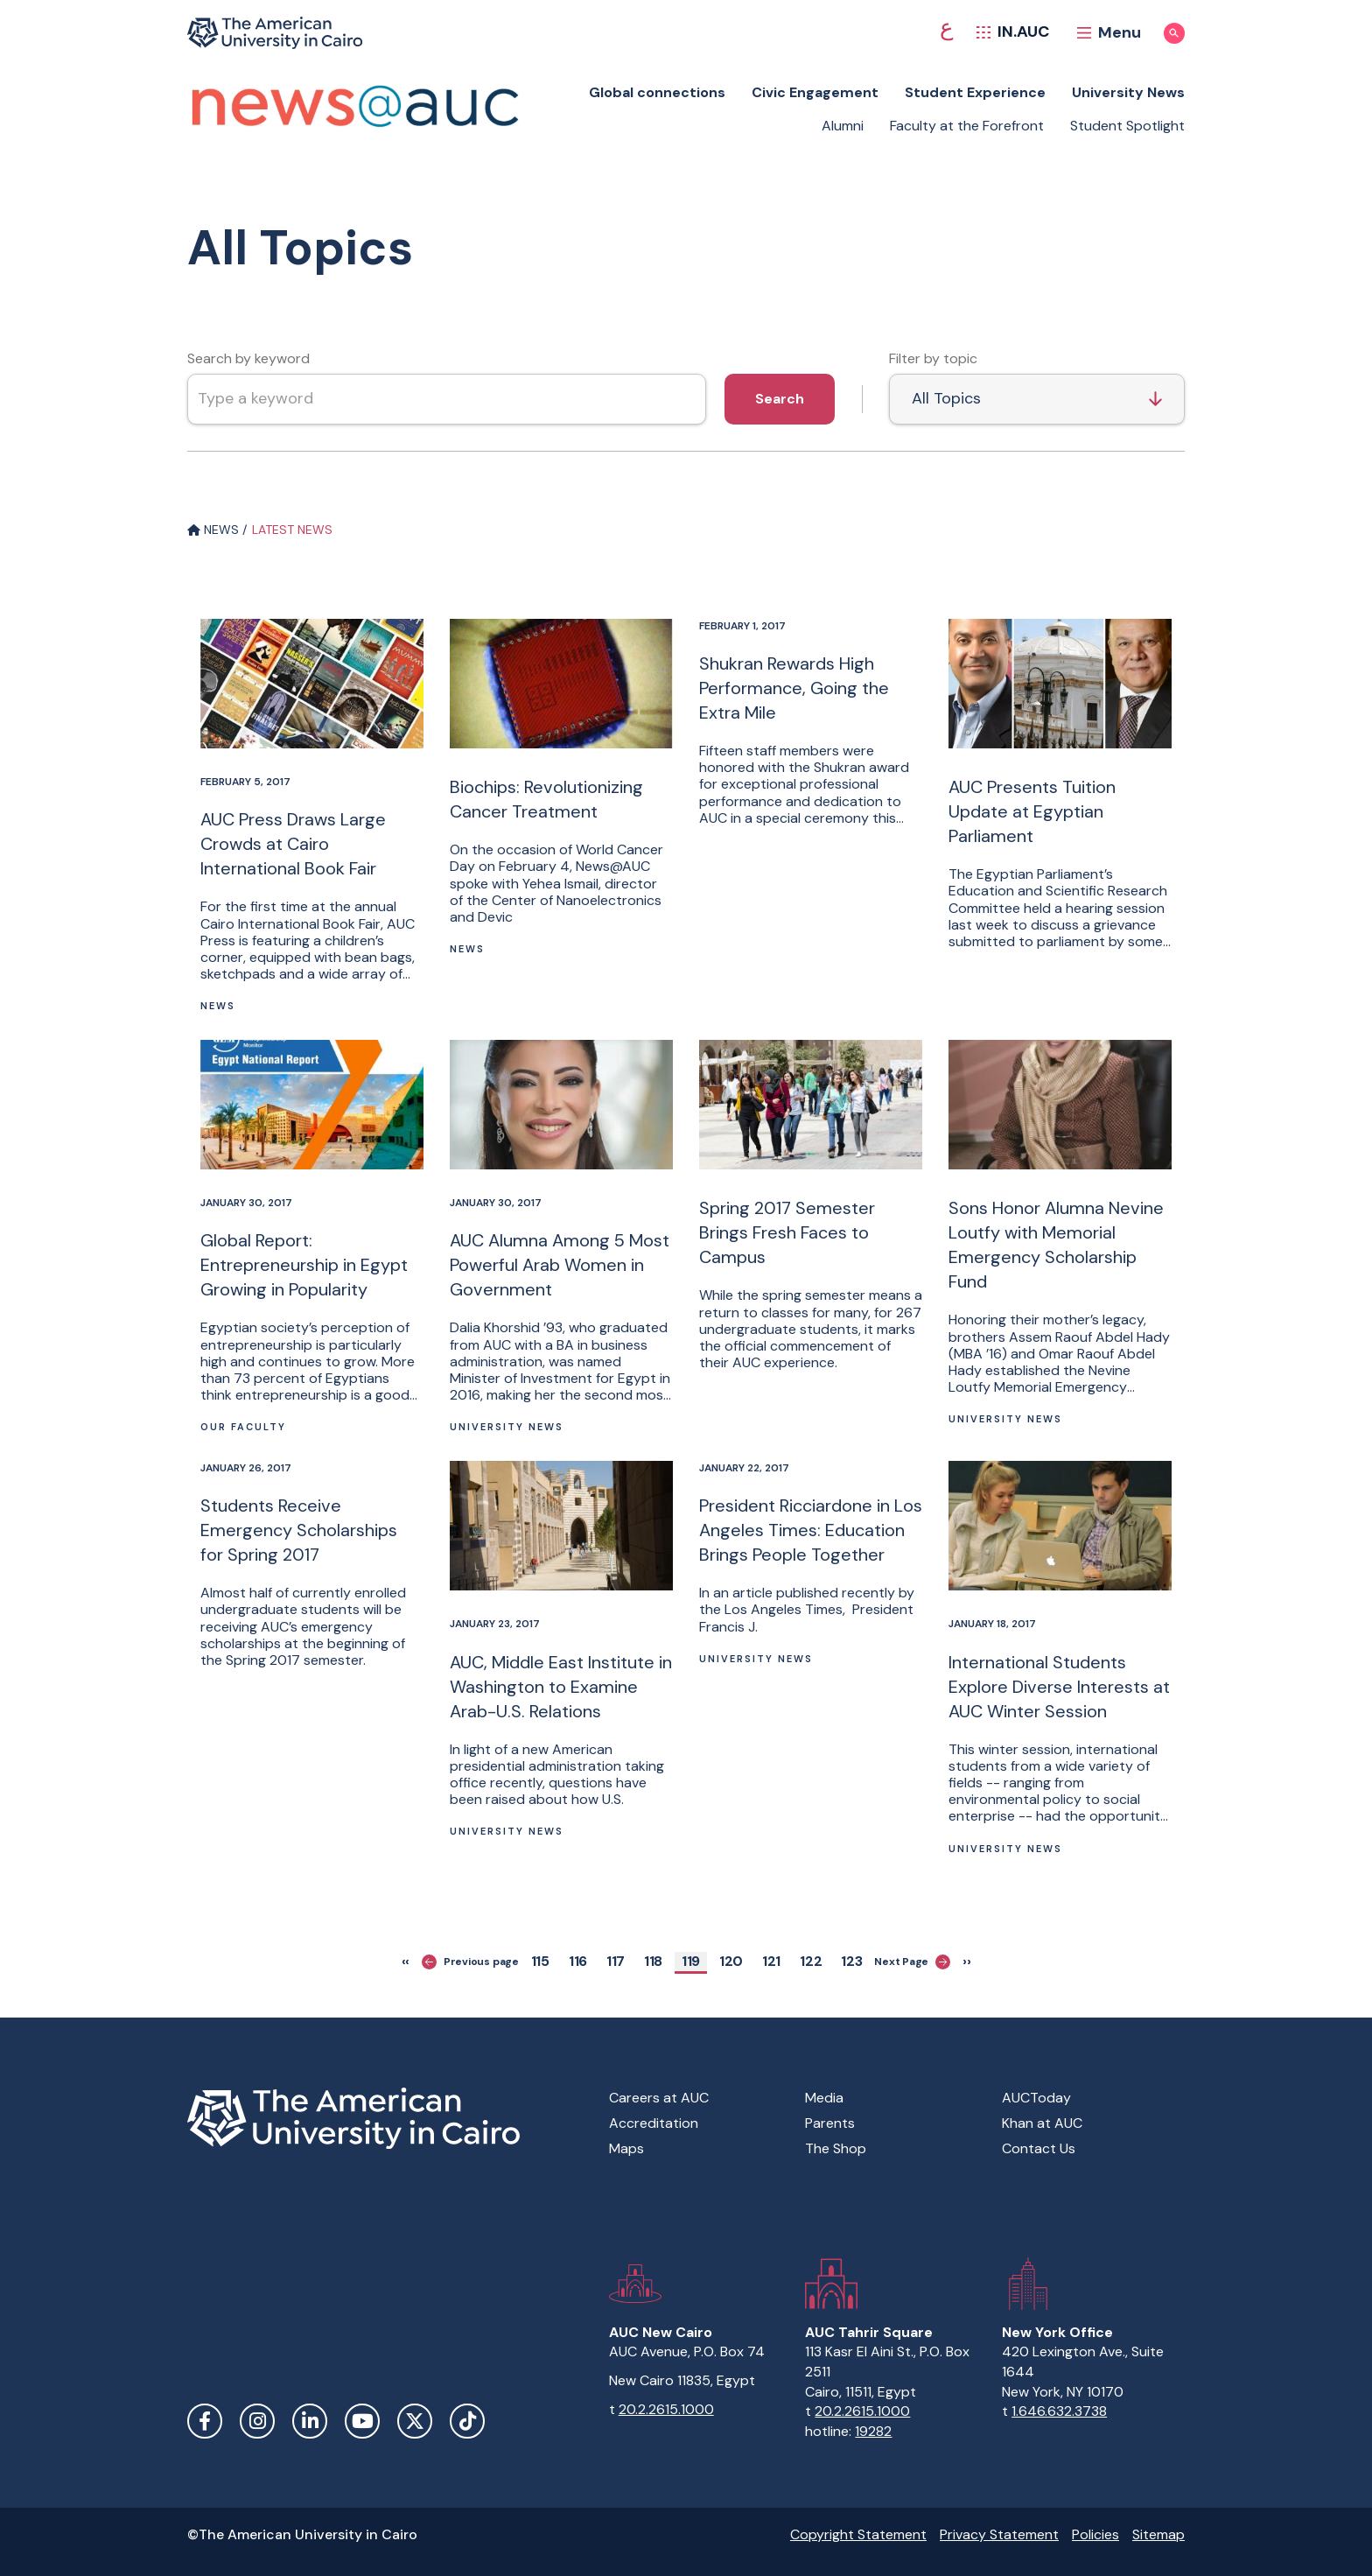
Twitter (414, 2421)
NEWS (213, 529)
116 (581, 1961)
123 (855, 1961)
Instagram (257, 2421)
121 (774, 1961)
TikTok (467, 2421)
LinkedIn (309, 2421)
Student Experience (975, 92)
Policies (1095, 2534)
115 (543, 1961)
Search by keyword (248, 358)
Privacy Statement (999, 2534)
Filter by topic (933, 358)
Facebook (204, 2421)
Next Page (912, 1962)
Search (779, 399)
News (217, 1006)
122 (815, 1961)
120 (734, 1961)
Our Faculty (243, 1427)
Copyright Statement (858, 2534)
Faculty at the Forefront (967, 125)
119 (694, 1961)
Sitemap (1158, 2534)
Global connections (657, 92)
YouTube (362, 2421)
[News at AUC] (353, 102)
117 (619, 1961)
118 (656, 1961)
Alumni (843, 125)
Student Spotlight (1127, 125)
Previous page (470, 1962)
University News (1128, 92)
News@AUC (613, 866)
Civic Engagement (815, 92)
